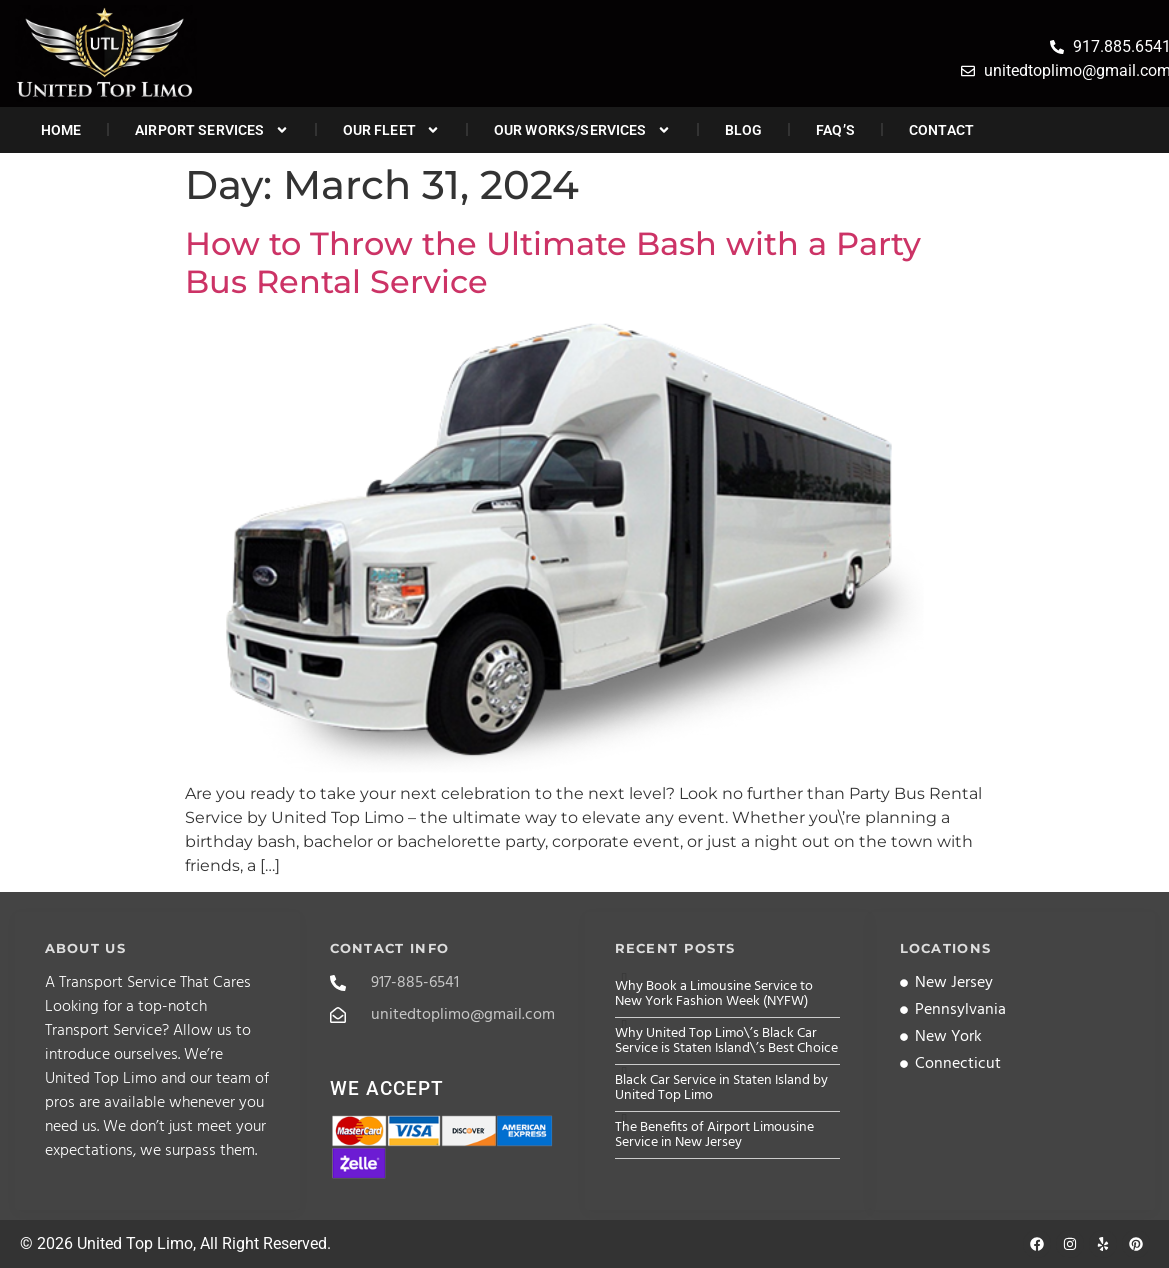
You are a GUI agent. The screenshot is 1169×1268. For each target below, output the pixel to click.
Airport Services (211, 130)
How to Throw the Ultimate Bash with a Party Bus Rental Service (553, 262)
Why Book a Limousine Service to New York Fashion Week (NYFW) (714, 994)
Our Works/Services (582, 130)
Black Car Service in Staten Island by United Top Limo (721, 1088)
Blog (744, 130)
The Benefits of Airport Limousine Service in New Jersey (714, 1135)
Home (61, 130)
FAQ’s (835, 130)
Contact (941, 130)
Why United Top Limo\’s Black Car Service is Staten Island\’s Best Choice (726, 1041)
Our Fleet (391, 130)
